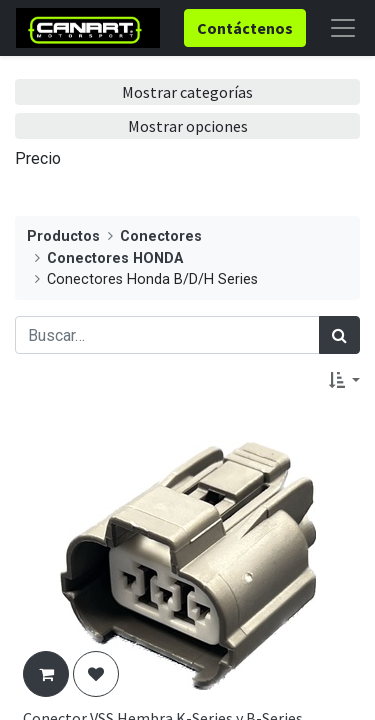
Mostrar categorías (187, 92)
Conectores (161, 236)
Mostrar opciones (188, 126)
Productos (63, 236)
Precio (38, 158)
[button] (344, 380)
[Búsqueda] (339, 335)
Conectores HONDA (115, 258)
